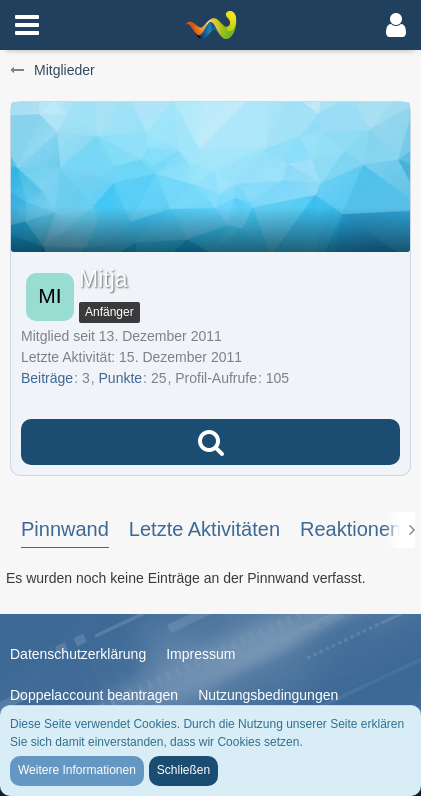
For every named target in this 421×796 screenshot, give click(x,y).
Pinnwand (65, 529)
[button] (27, 25)
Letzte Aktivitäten (204, 529)
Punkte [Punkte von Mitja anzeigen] (121, 378)
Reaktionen (350, 529)
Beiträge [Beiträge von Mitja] (47, 378)
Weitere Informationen (77, 770)
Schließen (183, 770)
